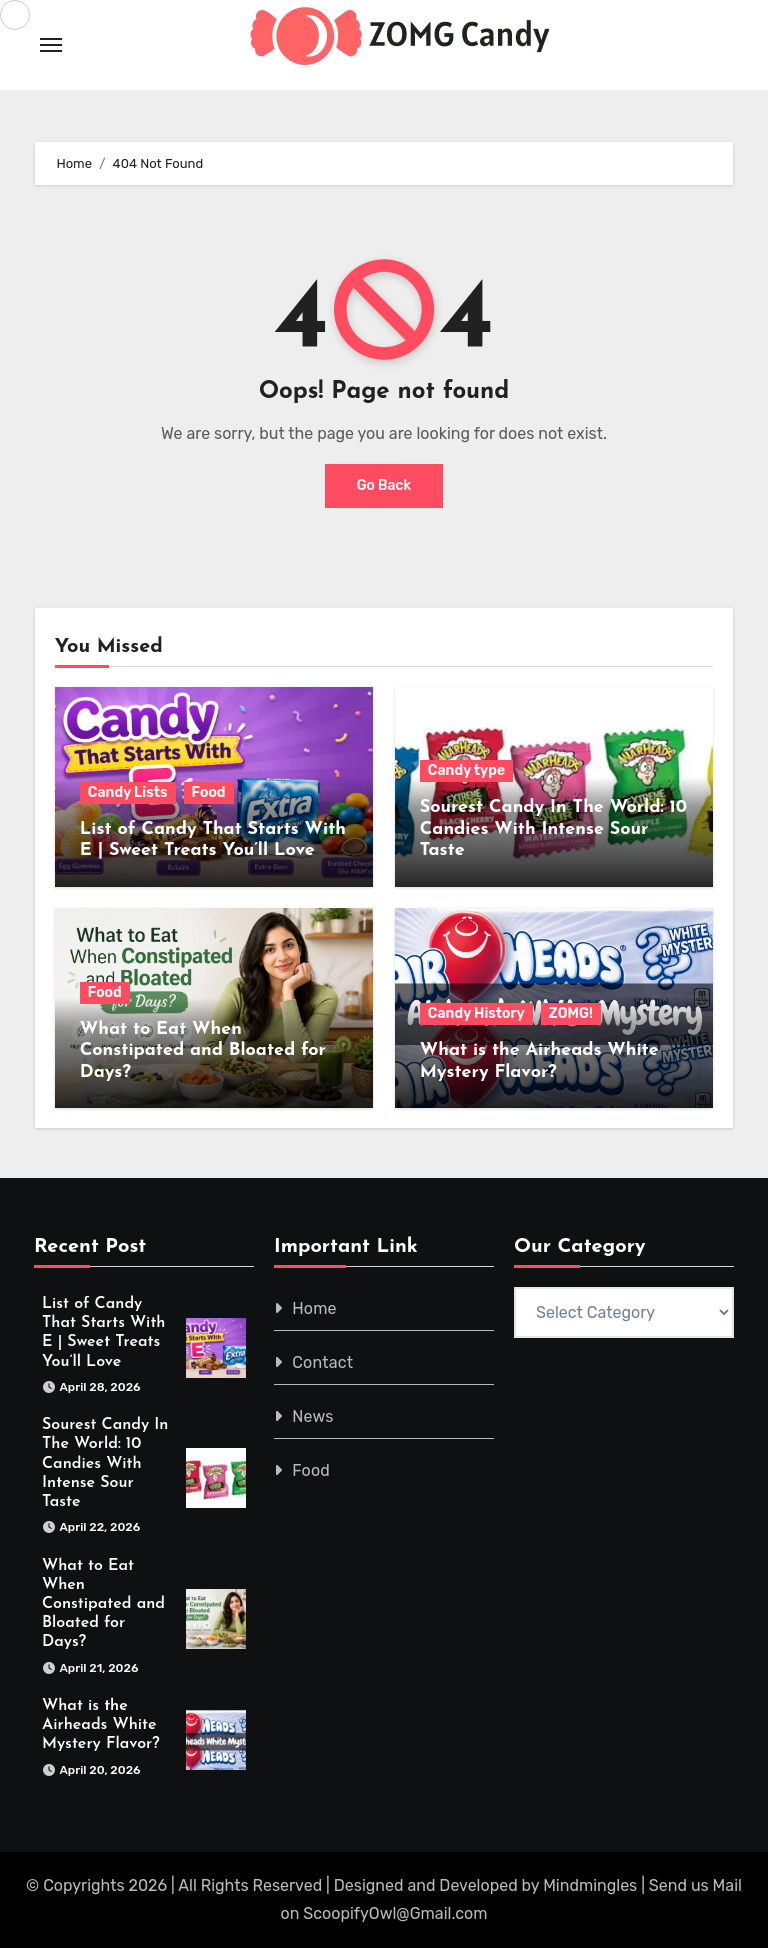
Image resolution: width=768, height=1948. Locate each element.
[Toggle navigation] (51, 45)
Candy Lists (128, 792)
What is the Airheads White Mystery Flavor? (101, 1725)
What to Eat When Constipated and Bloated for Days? (203, 1051)
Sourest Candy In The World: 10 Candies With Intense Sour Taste (553, 829)
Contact (322, 1362)
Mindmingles (590, 1885)
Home (314, 1308)
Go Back (384, 485)
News (312, 1416)
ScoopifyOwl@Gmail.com (395, 1913)
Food (209, 792)
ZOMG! (571, 1013)
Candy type (466, 770)
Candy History (476, 1013)
